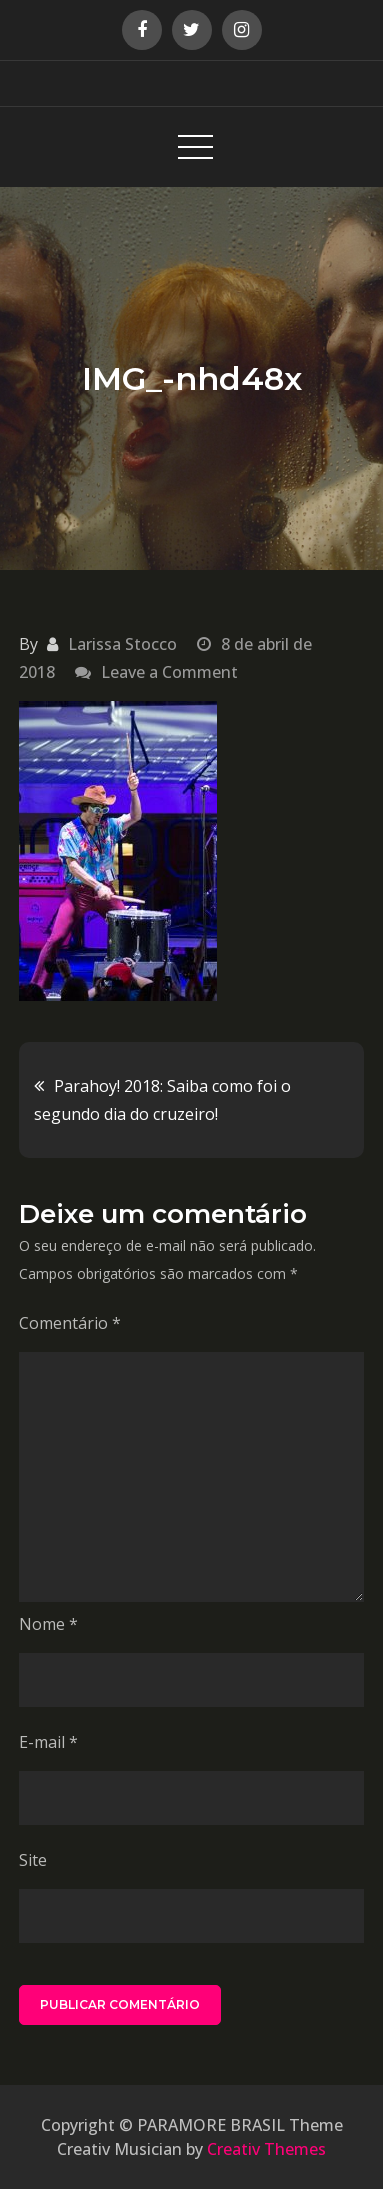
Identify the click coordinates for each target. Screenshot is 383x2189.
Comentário (70, 1323)
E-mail (48, 1742)
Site (33, 1860)
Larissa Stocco (122, 644)
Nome (48, 1624)
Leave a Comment (169, 672)
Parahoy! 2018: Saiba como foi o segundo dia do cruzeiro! (162, 1100)
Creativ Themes (266, 2149)
